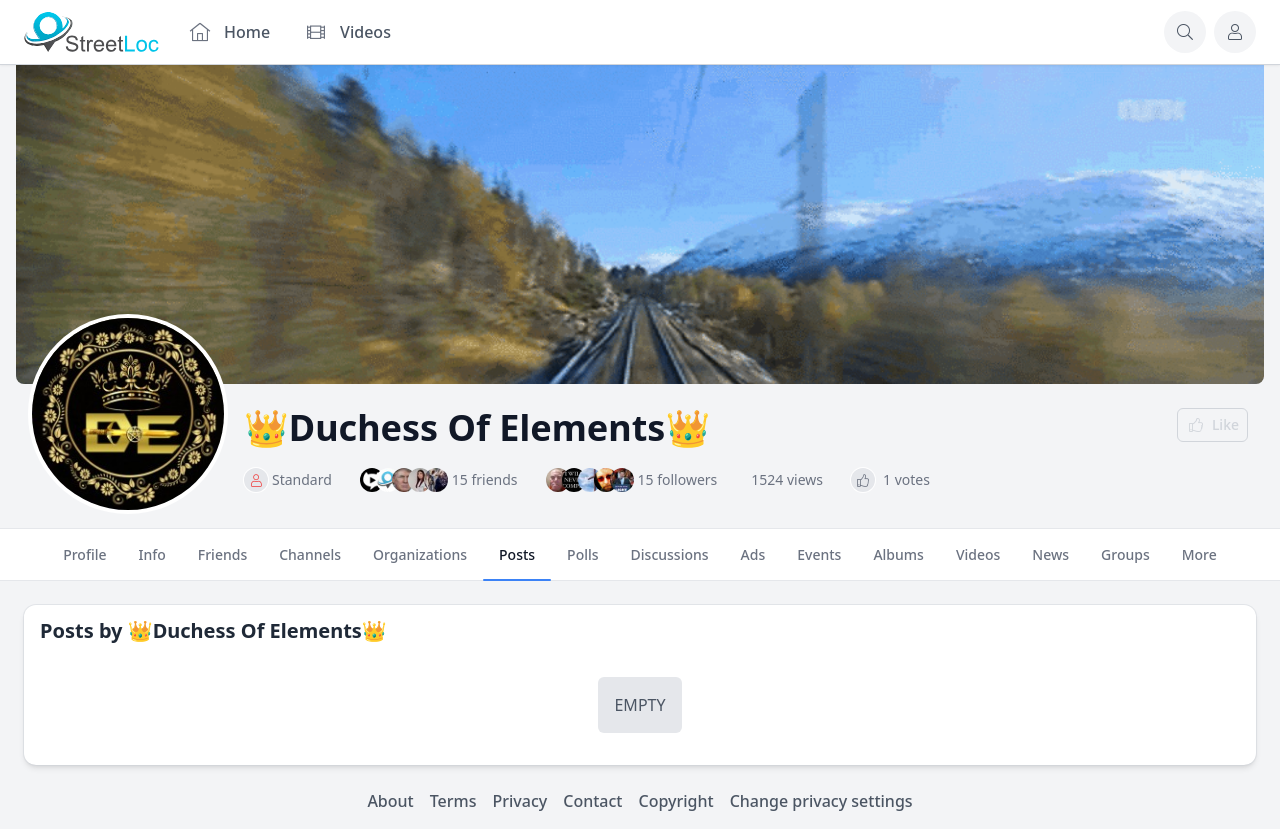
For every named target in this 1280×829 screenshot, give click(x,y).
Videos (978, 563)
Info (152, 563)
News (1050, 563)
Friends (222, 563)
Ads (753, 563)
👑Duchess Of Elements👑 (257, 630)
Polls (582, 563)
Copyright (675, 801)
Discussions (670, 563)
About (390, 801)
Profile (84, 563)
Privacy (520, 801)
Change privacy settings (821, 801)
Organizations (420, 563)
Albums (898, 563)
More (1199, 563)
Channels (310, 563)
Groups (1125, 563)
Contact (592, 801)
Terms (453, 801)
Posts (517, 563)
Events (819, 563)
